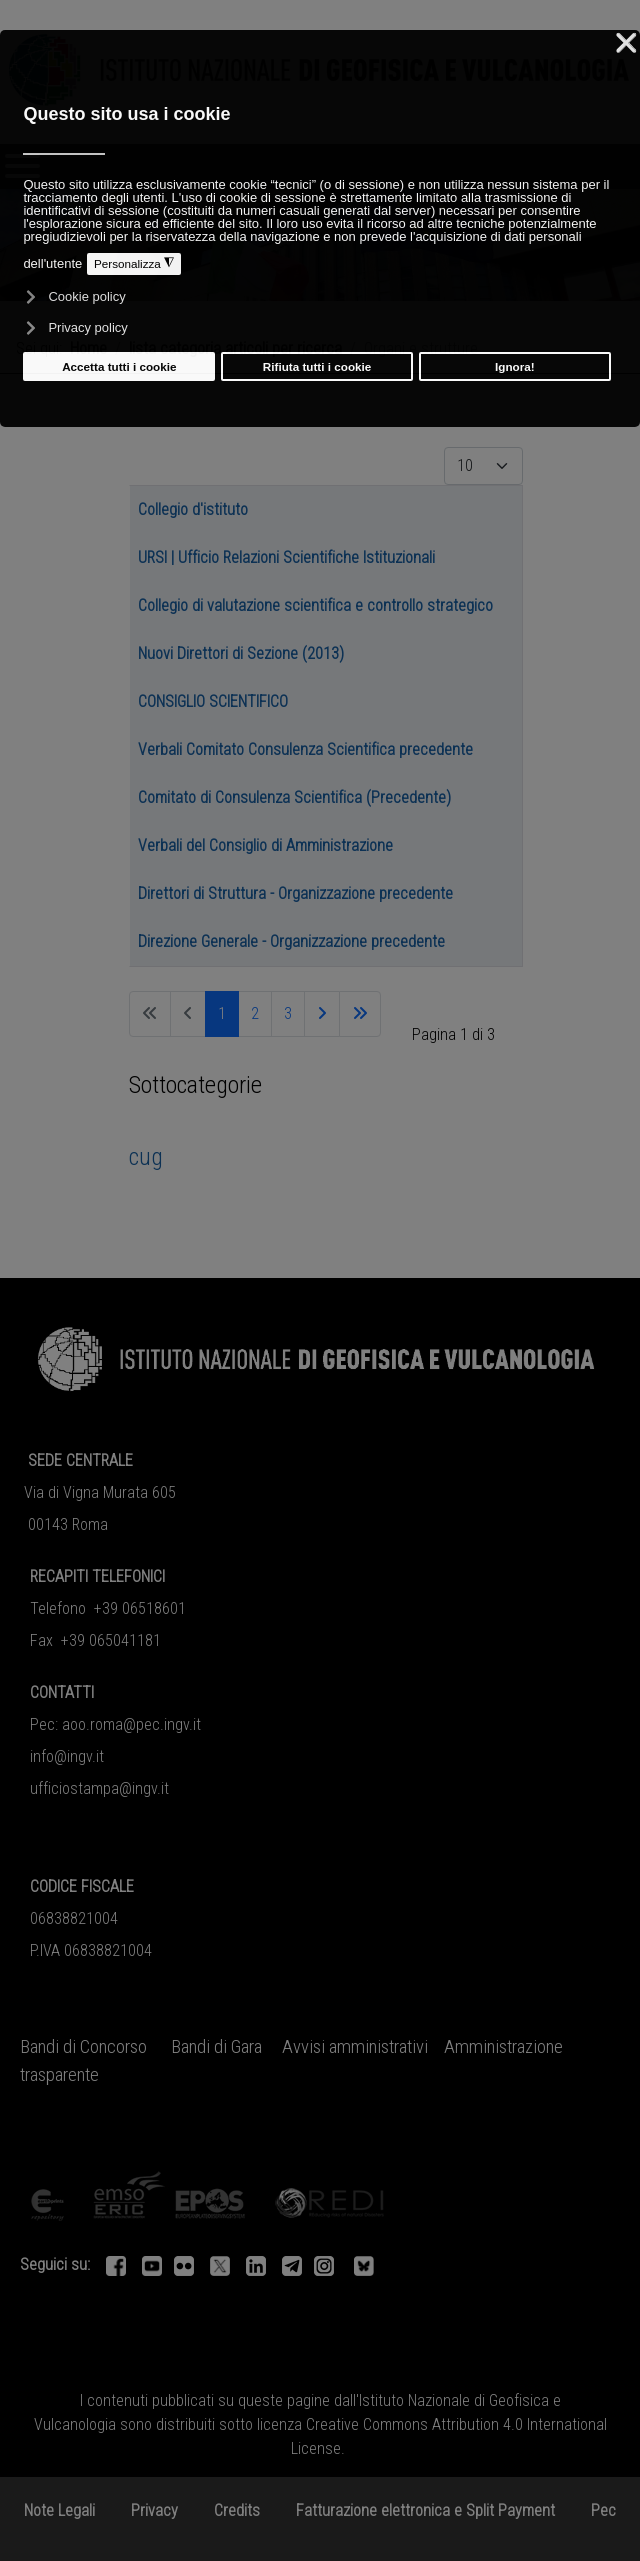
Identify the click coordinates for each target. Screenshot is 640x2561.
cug (146, 1157)
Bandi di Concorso (83, 2047)
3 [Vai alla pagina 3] (288, 1013)
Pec (603, 2510)
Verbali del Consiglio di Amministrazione (265, 845)
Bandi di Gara (216, 2047)
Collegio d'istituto (193, 509)
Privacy (154, 2510)
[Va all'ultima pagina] (360, 1014)
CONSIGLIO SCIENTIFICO (213, 701)
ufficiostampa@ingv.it (99, 1788)
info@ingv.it (67, 1756)
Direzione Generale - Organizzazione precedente (291, 941)
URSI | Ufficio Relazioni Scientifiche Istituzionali (286, 557)
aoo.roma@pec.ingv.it (131, 1724)
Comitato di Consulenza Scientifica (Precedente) (294, 797)
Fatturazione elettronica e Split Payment (425, 2510)
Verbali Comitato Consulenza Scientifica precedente (305, 749)
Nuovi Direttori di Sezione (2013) (241, 653)
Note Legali (59, 2510)
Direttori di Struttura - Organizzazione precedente (295, 893)
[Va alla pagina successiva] (322, 1014)
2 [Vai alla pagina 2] (255, 1013)
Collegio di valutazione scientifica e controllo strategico (315, 605)
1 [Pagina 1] (222, 1013)
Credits (237, 2510)
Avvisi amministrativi (355, 2047)
